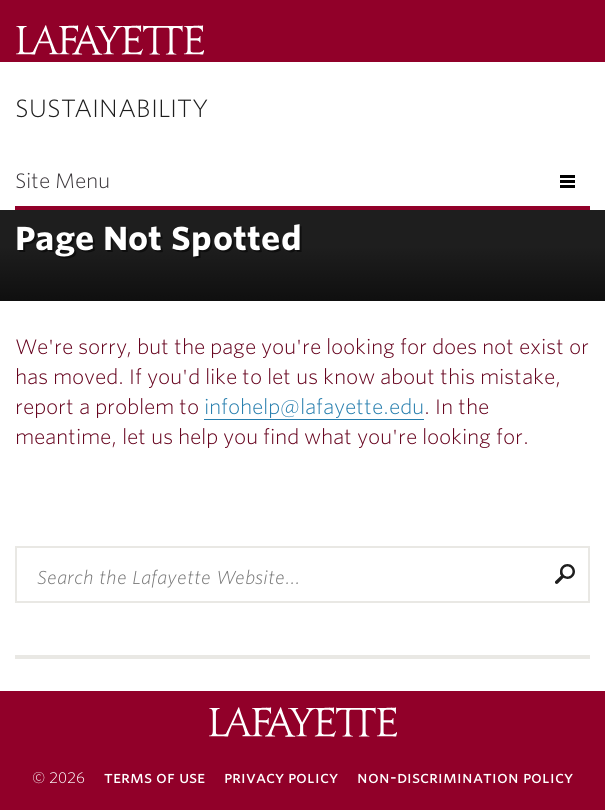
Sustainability (111, 108)
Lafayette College (303, 724)
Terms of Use (154, 777)
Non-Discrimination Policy (465, 777)
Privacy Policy (281, 777)
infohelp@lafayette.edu (314, 407)
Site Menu (62, 181)
